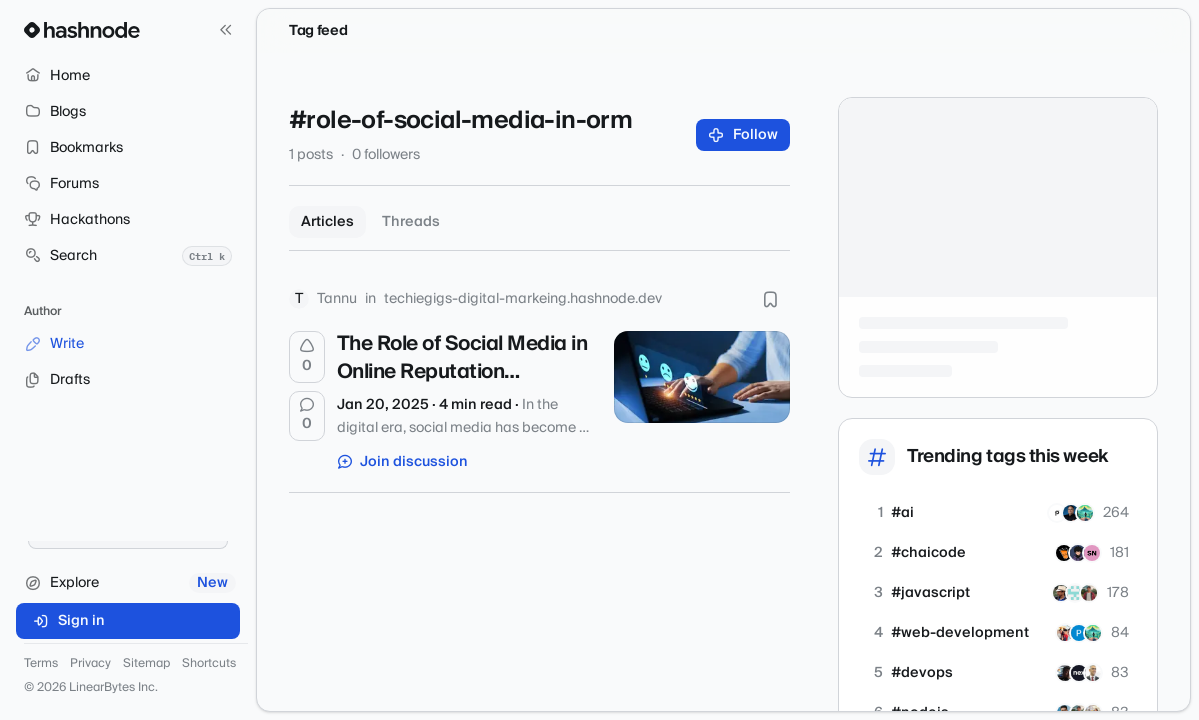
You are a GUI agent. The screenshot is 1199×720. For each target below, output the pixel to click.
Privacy (90, 664)
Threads (411, 222)
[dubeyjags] (1061, 593)
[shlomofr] (1093, 673)
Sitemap (146, 664)
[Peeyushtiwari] (1089, 593)
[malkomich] (1065, 673)
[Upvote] (307, 357)
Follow (743, 135)
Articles (327, 222)
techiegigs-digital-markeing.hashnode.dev (523, 299)
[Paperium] (1057, 513)
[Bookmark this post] (770, 299)
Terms (41, 664)
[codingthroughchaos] (1065, 633)
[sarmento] (1071, 513)
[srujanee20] (1092, 553)
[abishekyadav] (1078, 553)
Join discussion (403, 462)
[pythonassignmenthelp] (1079, 633)
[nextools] (1079, 673)
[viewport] (1075, 593)
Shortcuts (209, 664)
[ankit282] (1064, 553)
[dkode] (1085, 513)
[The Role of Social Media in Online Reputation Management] (702, 377)
